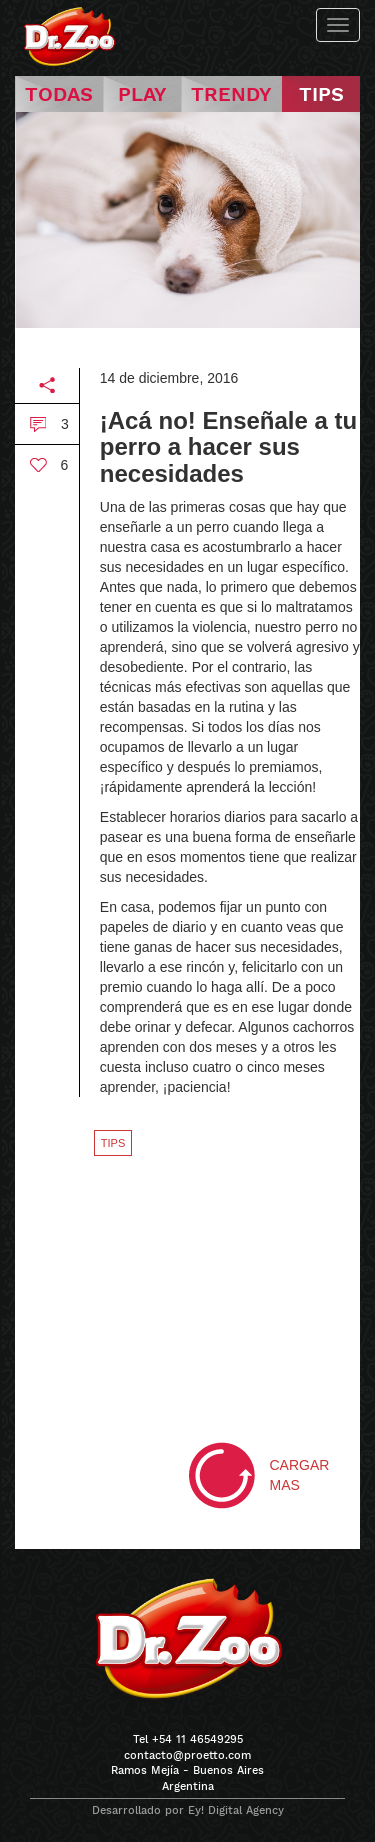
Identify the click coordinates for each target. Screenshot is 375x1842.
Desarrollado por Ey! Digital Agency (188, 1810)
